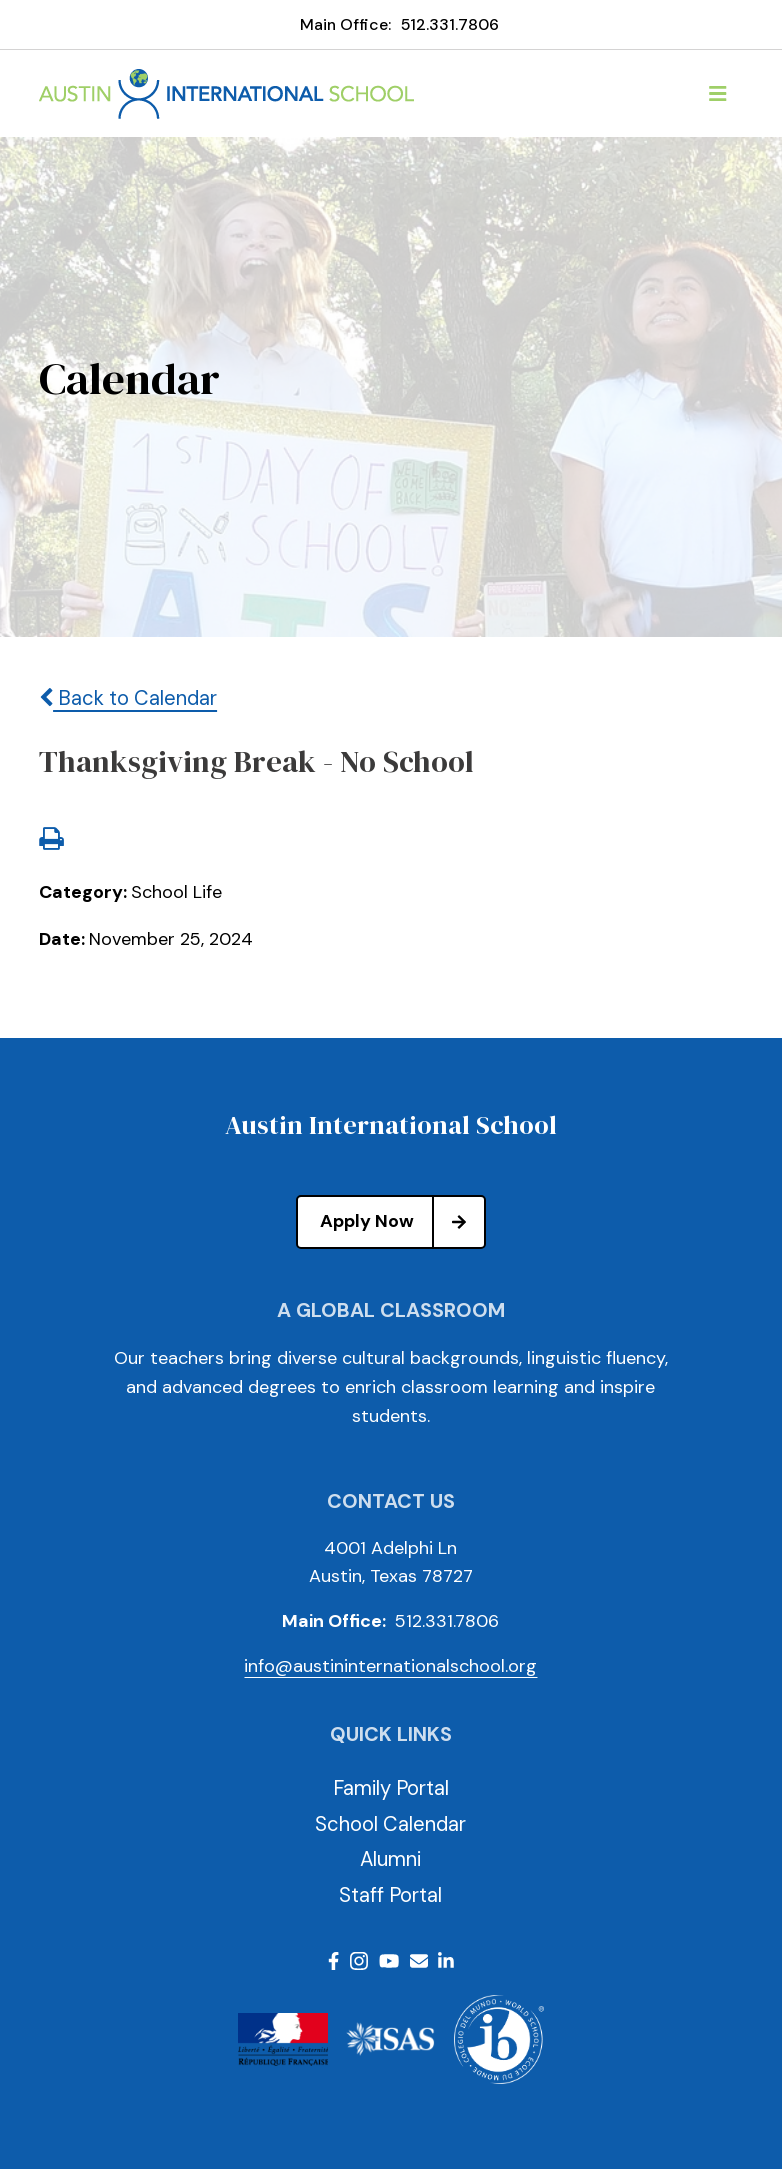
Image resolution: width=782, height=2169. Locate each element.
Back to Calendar (128, 698)
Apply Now (402, 1222)
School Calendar (390, 1824)
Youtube (389, 1961)
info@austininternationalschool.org (390, 1666)
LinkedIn (446, 1961)
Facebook (333, 1961)
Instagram (359, 1961)
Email (419, 1961)
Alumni (390, 1859)
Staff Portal (390, 1895)
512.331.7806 (450, 24)
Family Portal (391, 1788)
